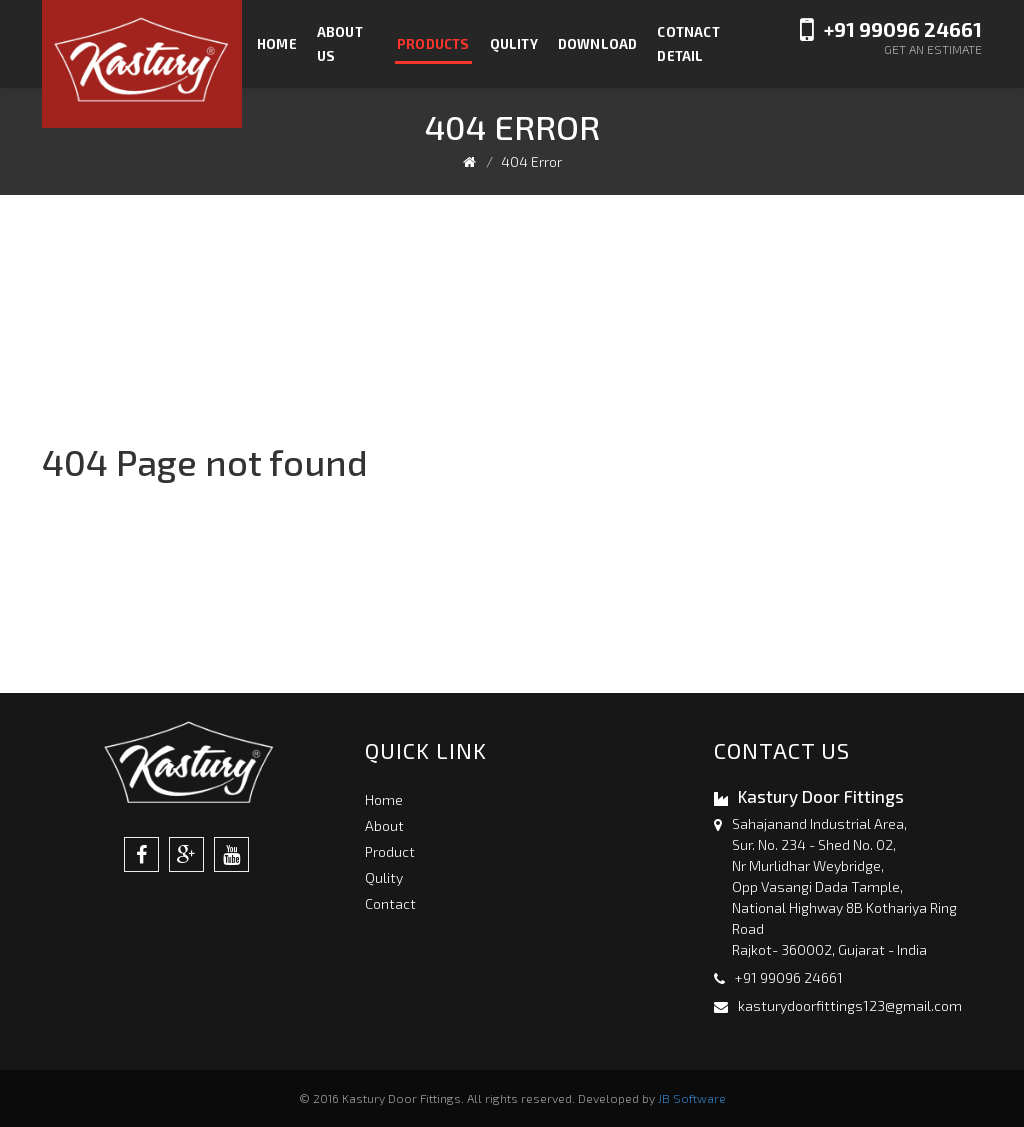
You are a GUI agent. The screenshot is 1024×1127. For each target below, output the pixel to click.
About (384, 825)
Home (277, 44)
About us (340, 44)
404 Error (531, 161)
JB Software (692, 1098)
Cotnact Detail (688, 44)
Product (390, 851)
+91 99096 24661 (903, 29)
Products (433, 44)
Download (598, 44)
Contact (390, 903)
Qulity (514, 44)
